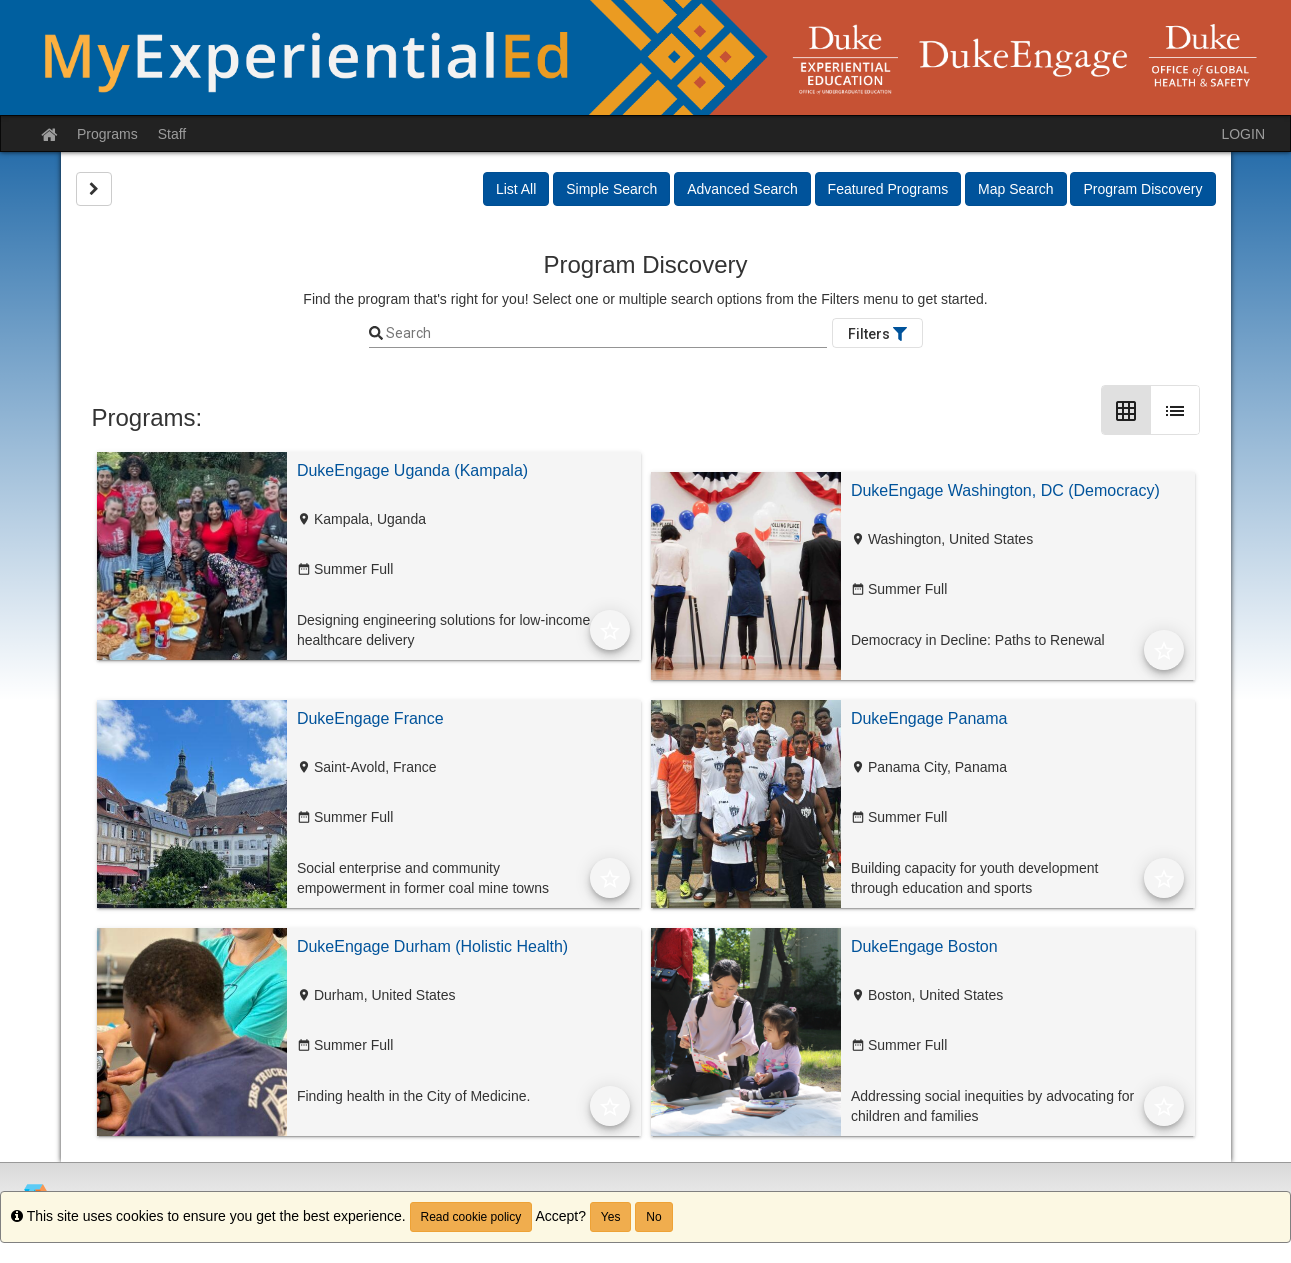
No (653, 1217)
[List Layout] (1175, 410)
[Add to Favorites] (610, 630)
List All (516, 189)
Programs (107, 134)
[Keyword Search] (605, 334)
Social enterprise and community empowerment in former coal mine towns (423, 878)
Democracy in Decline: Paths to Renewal (978, 640)
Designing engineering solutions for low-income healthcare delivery (443, 630)
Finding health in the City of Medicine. (413, 1096)
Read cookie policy (471, 1217)
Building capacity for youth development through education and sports (974, 878)
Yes (611, 1217)
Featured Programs (888, 189)
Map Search (1015, 189)
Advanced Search (742, 189)
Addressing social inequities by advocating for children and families (992, 1106)
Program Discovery (1142, 189)
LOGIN (1243, 134)
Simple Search (611, 189)
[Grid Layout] (1126, 410)
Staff (172, 134)
